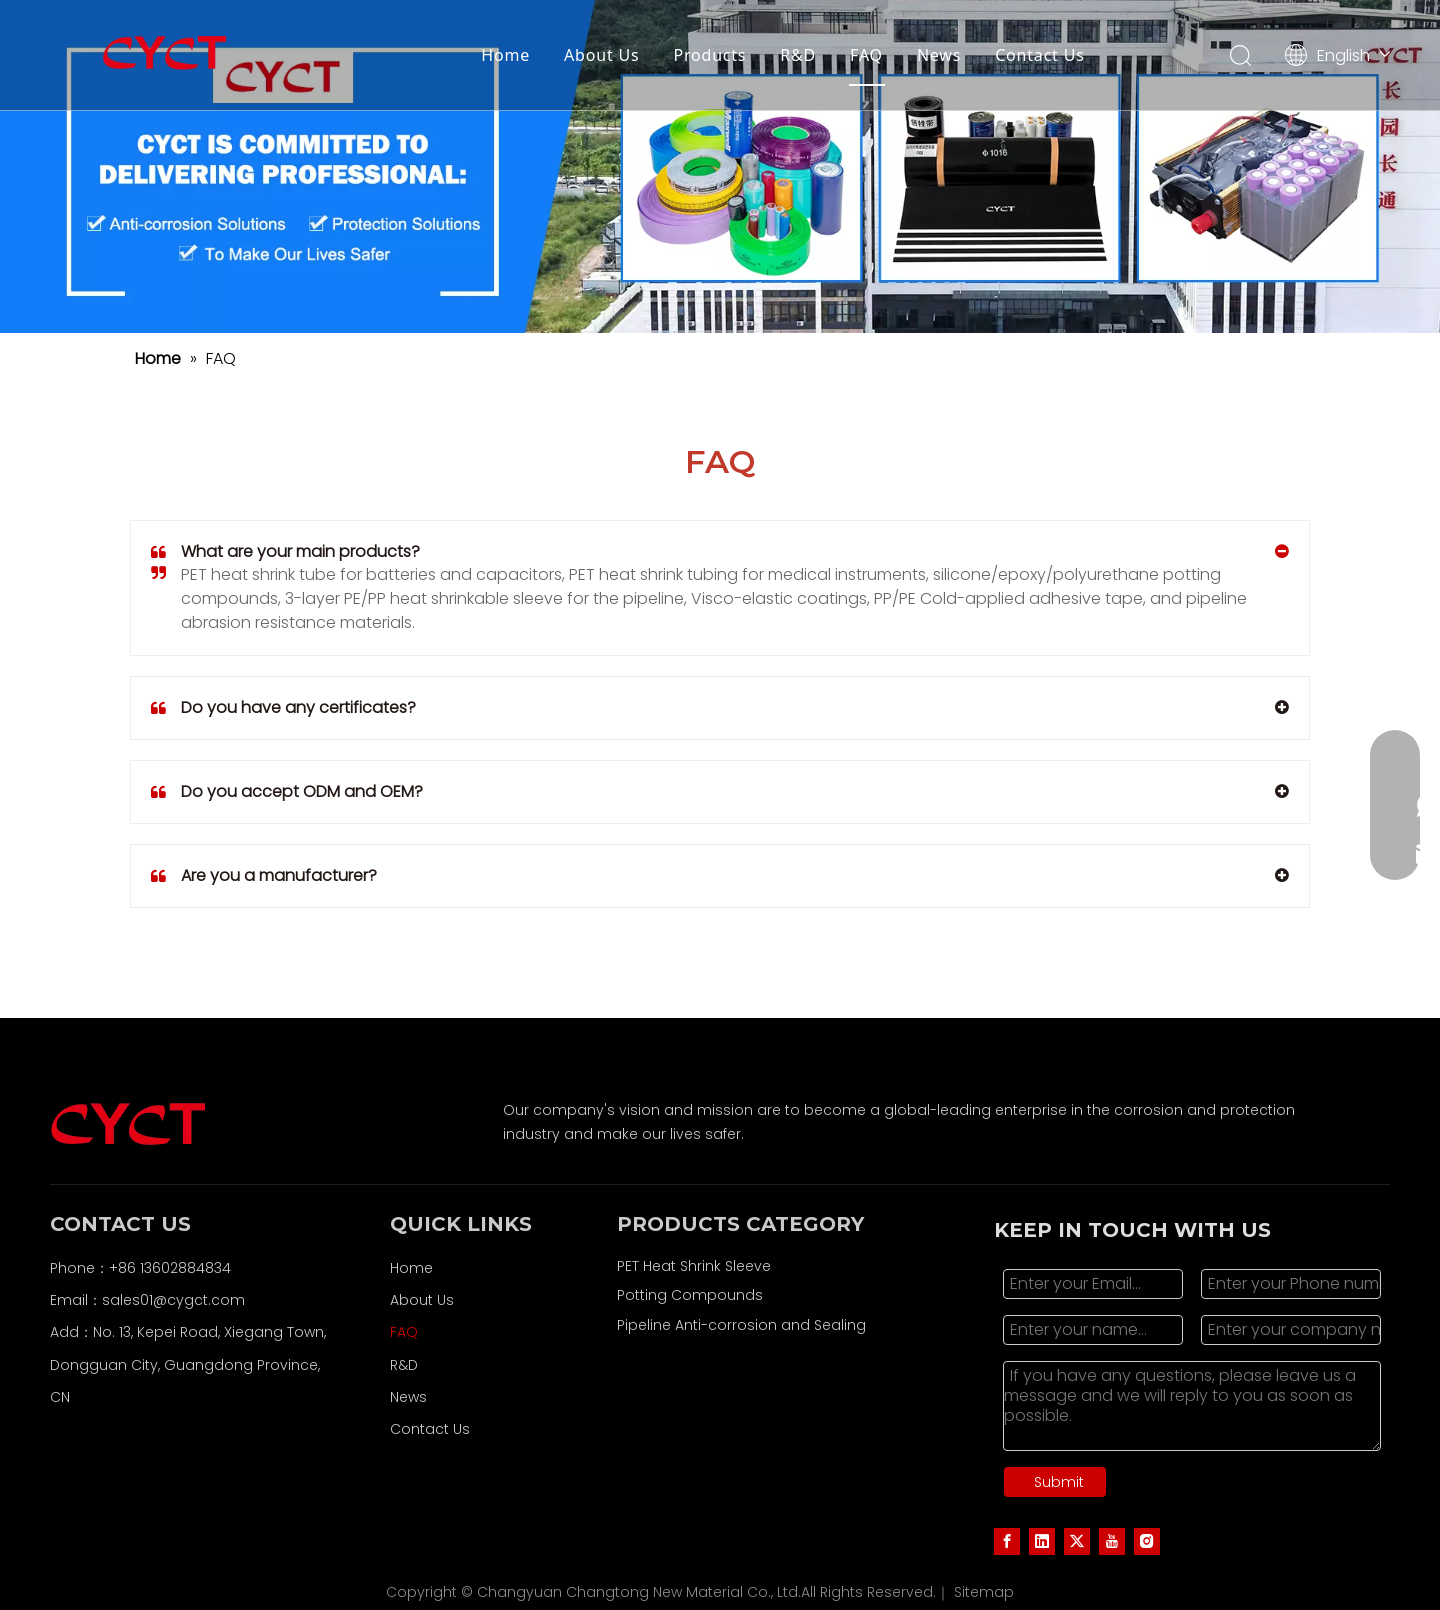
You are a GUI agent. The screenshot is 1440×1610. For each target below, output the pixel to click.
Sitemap (984, 1592)
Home (505, 55)
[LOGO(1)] (720, 166)
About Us (601, 55)
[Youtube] (1112, 1541)
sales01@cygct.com (173, 1300)
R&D (798, 55)
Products (709, 55)
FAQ (866, 55)
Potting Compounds (690, 1295)
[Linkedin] (1042, 1541)
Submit (1059, 1482)
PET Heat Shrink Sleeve (694, 1266)
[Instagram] (1147, 1541)
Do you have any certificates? (283, 708)
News (939, 55)
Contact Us (1039, 55)
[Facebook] (1007, 1541)
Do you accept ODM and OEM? (287, 792)
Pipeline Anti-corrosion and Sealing (741, 1325)
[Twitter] (1077, 1541)
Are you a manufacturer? (264, 876)
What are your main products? (285, 552)
